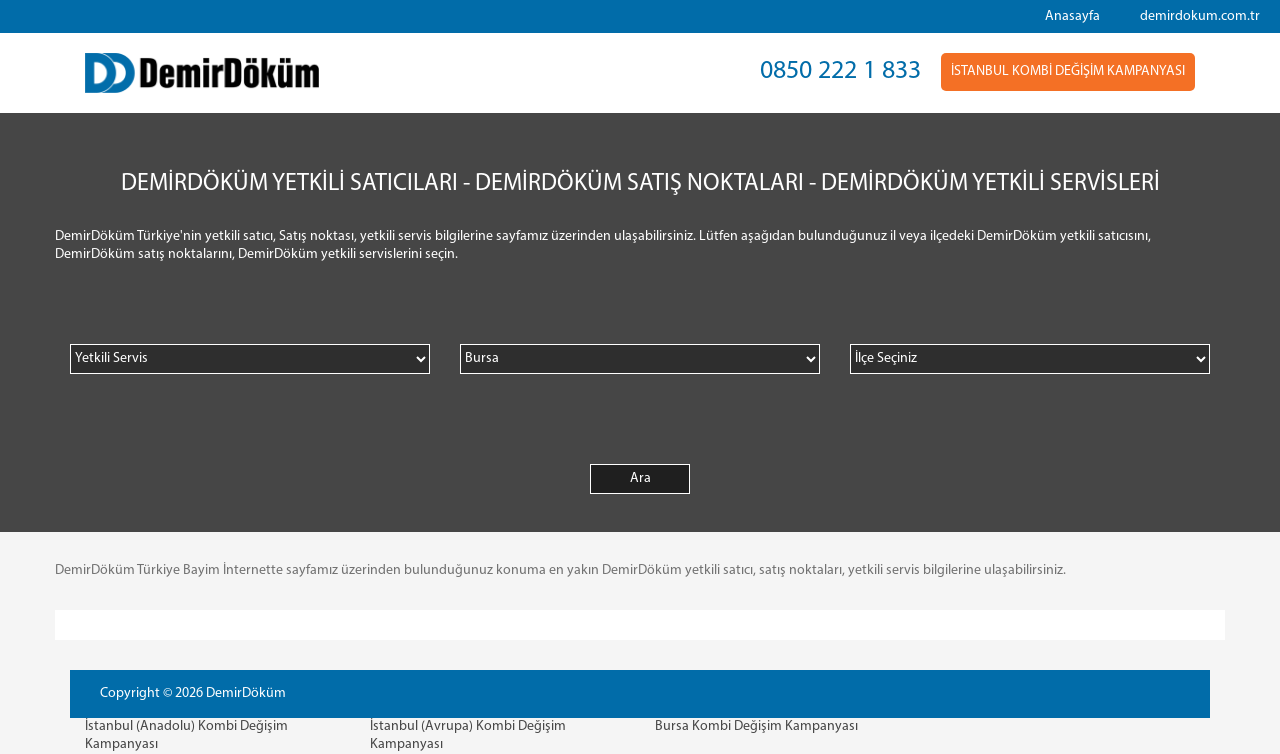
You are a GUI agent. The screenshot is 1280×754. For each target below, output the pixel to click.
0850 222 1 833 (840, 71)
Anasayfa (1072, 16)
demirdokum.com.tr (1200, 16)
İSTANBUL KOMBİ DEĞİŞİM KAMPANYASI (1068, 71)
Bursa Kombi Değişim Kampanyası (756, 726)
